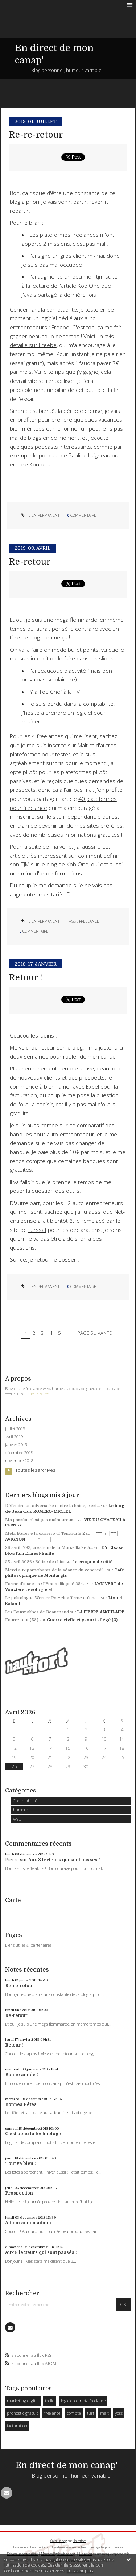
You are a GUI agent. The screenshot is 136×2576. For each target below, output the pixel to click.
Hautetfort (79, 2541)
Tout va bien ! (20, 2163)
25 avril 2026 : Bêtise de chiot (35, 1561)
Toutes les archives (35, 1470)
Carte (13, 1900)
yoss (119, 2413)
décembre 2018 (19, 1452)
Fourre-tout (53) (21, 1620)
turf (90, 2413)
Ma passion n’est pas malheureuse (40, 1519)
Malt (83, 745)
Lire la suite (38, 1394)
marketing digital (23, 2400)
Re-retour (16, 2015)
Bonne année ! (21, 2074)
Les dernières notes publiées (69, 2547)
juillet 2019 (15, 1428)
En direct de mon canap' (67, 2465)
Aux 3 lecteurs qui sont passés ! (64, 1859)
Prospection (19, 2193)
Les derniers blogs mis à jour (31, 2547)
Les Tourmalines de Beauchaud (37, 1612)
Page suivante (94, 1333)
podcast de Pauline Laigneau (74, 455)
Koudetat (40, 464)
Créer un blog (58, 2541)
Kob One (76, 864)
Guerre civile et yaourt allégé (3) (82, 1620)
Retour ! (14, 2045)
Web (17, 1819)
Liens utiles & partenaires (28, 1945)
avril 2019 (14, 1436)
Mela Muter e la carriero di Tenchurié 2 (45, 1533)
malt (104, 2413)
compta (74, 2413)
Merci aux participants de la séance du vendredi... (55, 1570)
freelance (52, 2413)
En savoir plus (79, 2571)
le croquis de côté (92, 1561)
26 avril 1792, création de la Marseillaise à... (49, 1547)
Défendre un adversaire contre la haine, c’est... (52, 1505)
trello (49, 2400)
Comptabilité (25, 1800)
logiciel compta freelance (83, 2400)
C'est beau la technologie (34, 2133)
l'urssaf (37, 1230)
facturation (17, 2425)
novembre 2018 (19, 1460)
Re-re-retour (19, 1985)
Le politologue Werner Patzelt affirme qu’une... (52, 1598)
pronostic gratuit (22, 2413)
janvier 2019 (16, 1444)
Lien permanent (39, 515)
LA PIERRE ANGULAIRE (101, 1612)
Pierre (12, 1859)
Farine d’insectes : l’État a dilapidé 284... (45, 1584)
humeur (20, 1809)
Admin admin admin (28, 2222)
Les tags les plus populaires (106, 2547)
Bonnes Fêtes (21, 2104)
